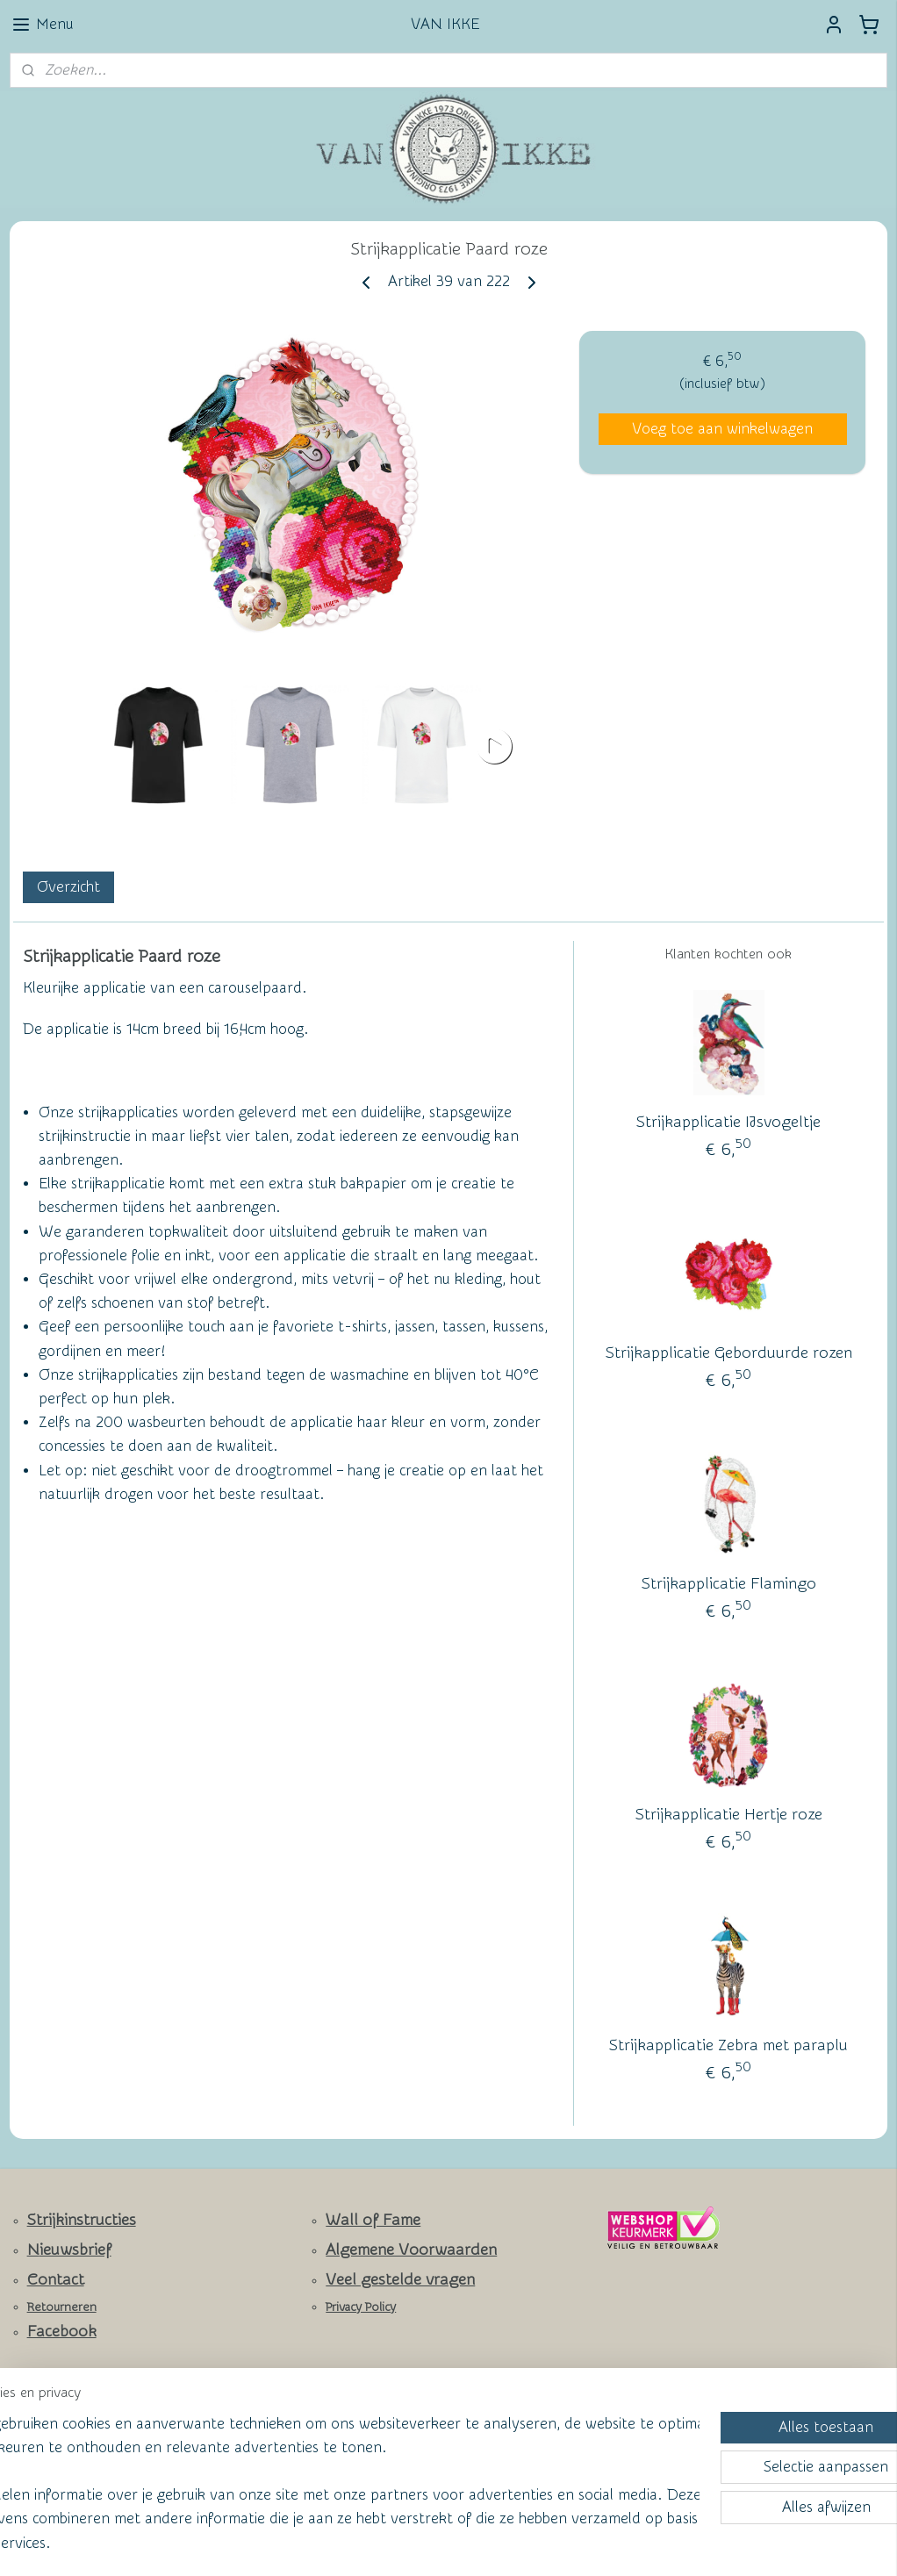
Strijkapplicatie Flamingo (729, 1584)
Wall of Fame (373, 2220)
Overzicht (68, 887)
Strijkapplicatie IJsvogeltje (728, 1122)
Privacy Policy (361, 2307)
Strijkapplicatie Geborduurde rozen (729, 1353)
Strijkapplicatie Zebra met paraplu (728, 2045)
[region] (332, 2470)
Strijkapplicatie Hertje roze (728, 1814)
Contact (55, 2280)
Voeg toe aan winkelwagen (722, 428)
